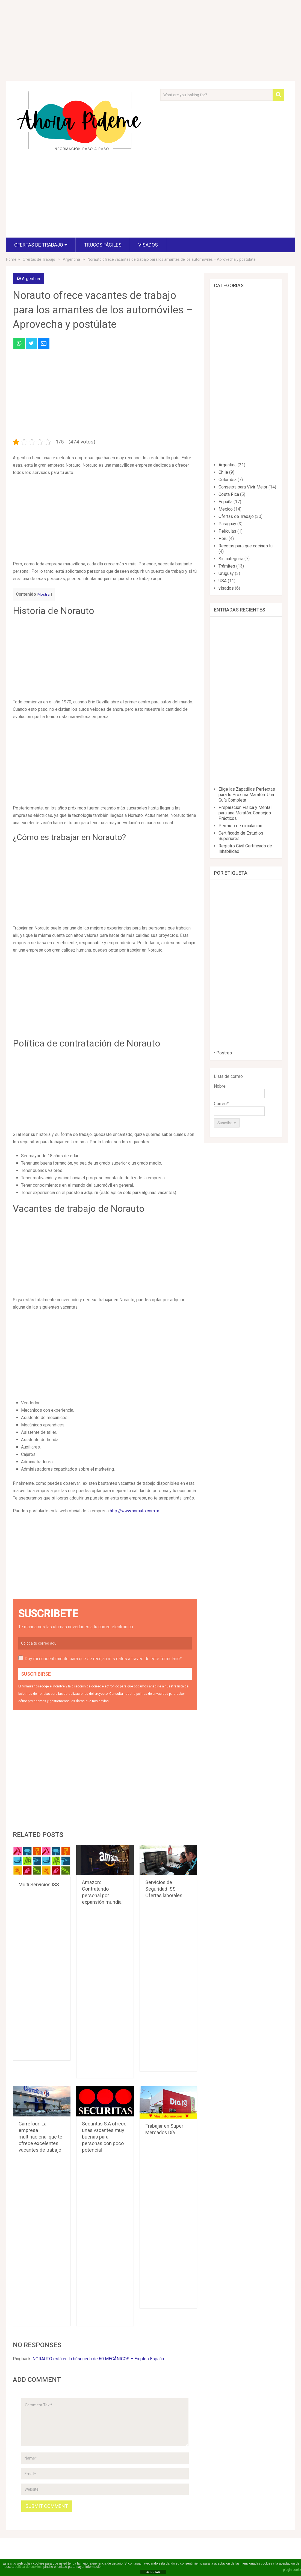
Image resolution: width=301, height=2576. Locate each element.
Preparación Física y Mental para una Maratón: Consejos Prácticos (245, 813)
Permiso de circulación (240, 825)
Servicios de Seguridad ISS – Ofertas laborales (163, 1888)
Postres (224, 1052)
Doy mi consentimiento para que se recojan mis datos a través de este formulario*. (103, 1658)
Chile (223, 472)
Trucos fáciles (103, 245)
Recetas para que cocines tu (246, 545)
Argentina (31, 278)
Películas (227, 531)
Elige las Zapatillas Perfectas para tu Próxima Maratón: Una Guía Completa (247, 795)
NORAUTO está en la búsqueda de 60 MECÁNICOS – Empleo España (98, 2358)
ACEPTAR (153, 2572)
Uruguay (226, 573)
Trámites (227, 566)
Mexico (226, 509)
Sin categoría (231, 558)
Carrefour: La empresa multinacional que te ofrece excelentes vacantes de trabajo (40, 2137)
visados (148, 245)
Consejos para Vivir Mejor (243, 487)
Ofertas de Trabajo (38, 245)
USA (223, 580)
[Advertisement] (81, 197)
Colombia (228, 479)
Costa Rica (229, 494)
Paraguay (227, 523)
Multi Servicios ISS (39, 1884)
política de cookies (28, 2567)
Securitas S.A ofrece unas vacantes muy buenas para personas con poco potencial (104, 2137)
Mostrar (44, 594)
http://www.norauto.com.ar (134, 1510)
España (225, 501)
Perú (223, 538)
